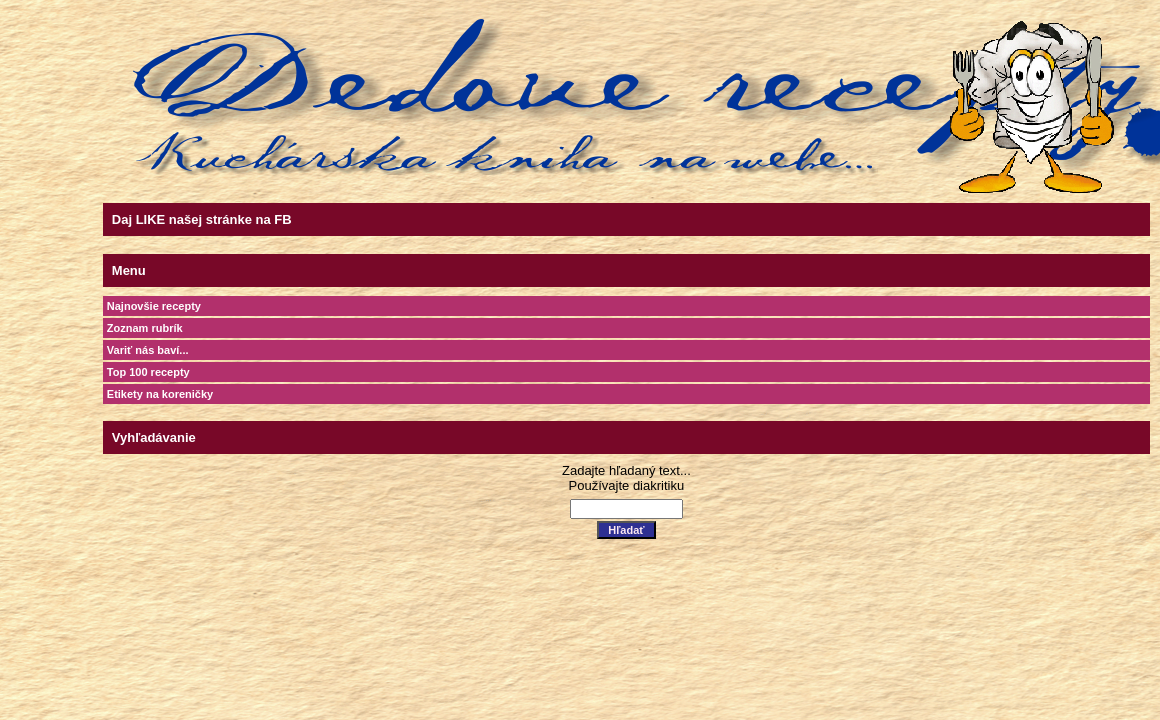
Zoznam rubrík (145, 328)
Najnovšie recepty (154, 306)
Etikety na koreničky (160, 394)
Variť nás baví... (148, 350)
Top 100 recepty (148, 372)
